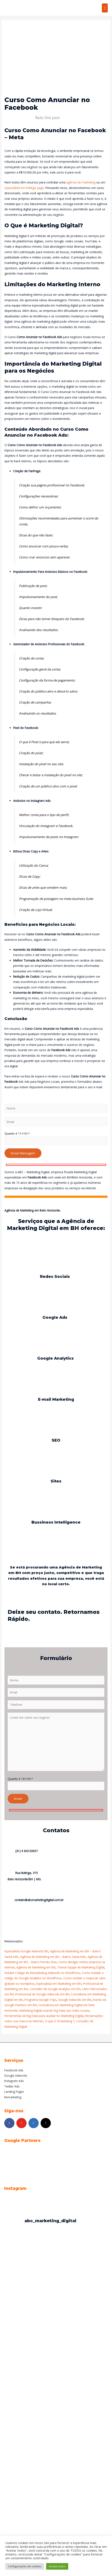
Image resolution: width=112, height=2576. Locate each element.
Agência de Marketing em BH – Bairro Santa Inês (53, 1957)
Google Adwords (15, 2076)
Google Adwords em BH (74, 2000)
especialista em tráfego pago (24, 188)
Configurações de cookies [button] (24, 2566)
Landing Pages (14, 2092)
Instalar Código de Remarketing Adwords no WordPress (42, 1973)
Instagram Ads (14, 2081)
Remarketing (12, 2097)
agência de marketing (80, 182)
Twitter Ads (12, 2086)
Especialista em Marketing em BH (58, 1984)
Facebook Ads (13, 2070)
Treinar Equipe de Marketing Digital (80, 1967)
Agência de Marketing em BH (35, 1967)
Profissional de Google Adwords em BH (42, 1994)
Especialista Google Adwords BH (26, 1951)
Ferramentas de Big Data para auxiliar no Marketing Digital (44, 2016)
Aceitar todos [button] (57, 2566)
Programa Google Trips (40, 2000)
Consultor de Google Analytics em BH (55, 1989)
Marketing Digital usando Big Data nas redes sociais (54, 2010)
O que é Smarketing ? (59, 2021)
